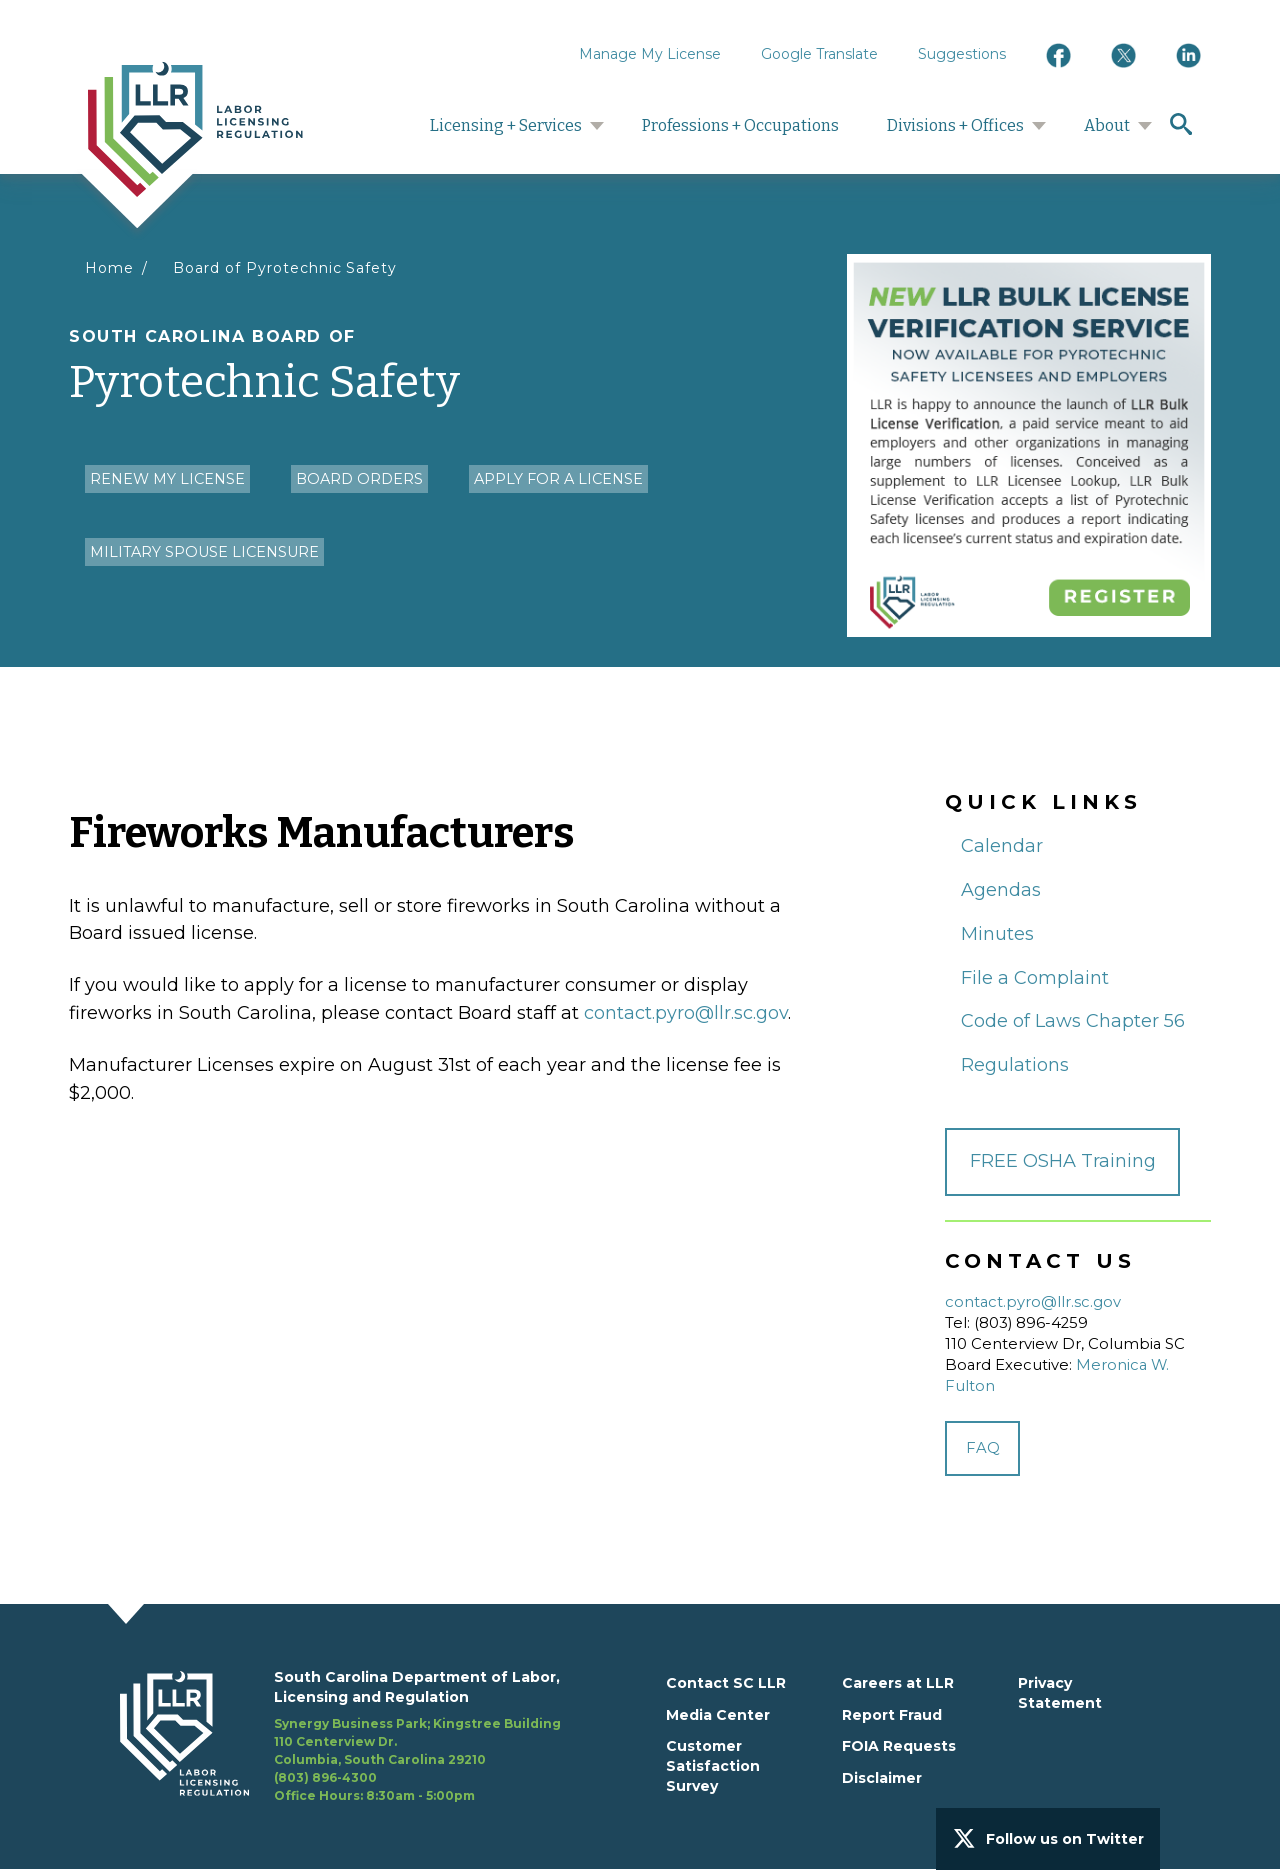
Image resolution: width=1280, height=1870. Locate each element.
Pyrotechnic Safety (450, 368)
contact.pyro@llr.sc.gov (686, 1013)
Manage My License (650, 54)
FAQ (983, 1448)
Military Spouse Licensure (204, 552)
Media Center (718, 1715)
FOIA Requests (899, 1746)
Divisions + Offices (955, 125)
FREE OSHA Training (1063, 1161)
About (1107, 125)
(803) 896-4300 (325, 1777)
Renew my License (167, 479)
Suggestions (962, 54)
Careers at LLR (898, 1683)
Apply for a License (558, 479)
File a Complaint (1035, 978)
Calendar (1002, 846)
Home (109, 268)
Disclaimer (882, 1778)
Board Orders (359, 479)
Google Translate (819, 54)
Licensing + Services (506, 125)
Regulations (1015, 1065)
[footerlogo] (197, 1737)
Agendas (1001, 890)
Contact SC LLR (726, 1683)
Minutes (997, 934)
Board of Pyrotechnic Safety (285, 268)
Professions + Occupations (740, 125)
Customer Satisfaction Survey (713, 1766)
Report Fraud (892, 1715)
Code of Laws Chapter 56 (1073, 1021)
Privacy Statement (1060, 1693)
